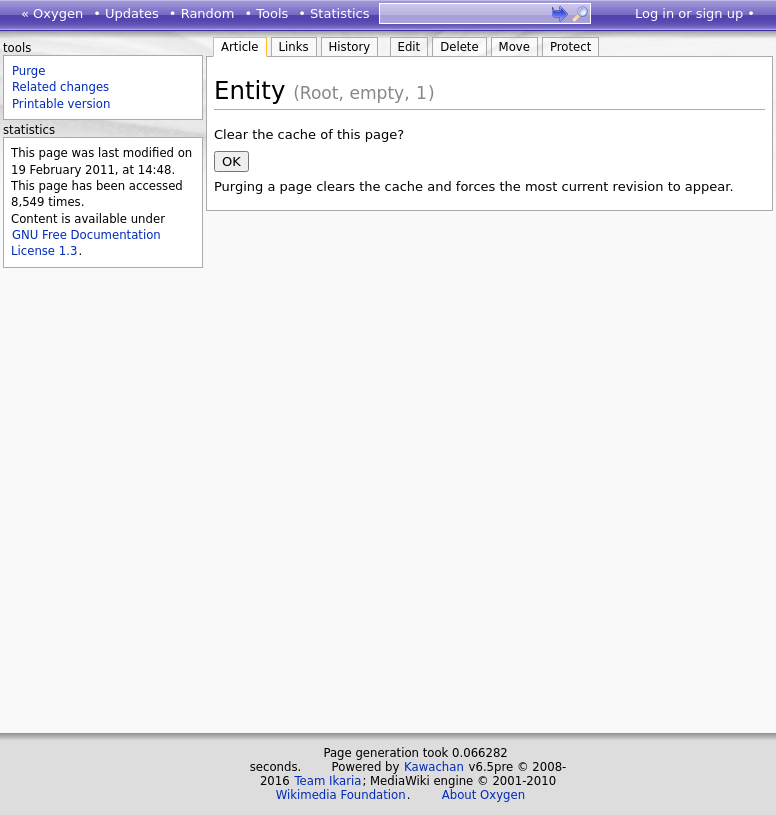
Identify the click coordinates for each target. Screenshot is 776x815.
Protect (570, 47)
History (350, 47)
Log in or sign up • (695, 13)
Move (514, 47)
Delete (459, 47)
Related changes (60, 87)
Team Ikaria (327, 781)
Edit (409, 47)
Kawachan (434, 767)
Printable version (61, 104)
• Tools (266, 13)
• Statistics (333, 13)
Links (294, 47)
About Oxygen (483, 795)
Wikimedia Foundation (341, 795)
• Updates (126, 13)
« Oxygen (52, 13)
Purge (28, 71)
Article (240, 47)
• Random (202, 13)
